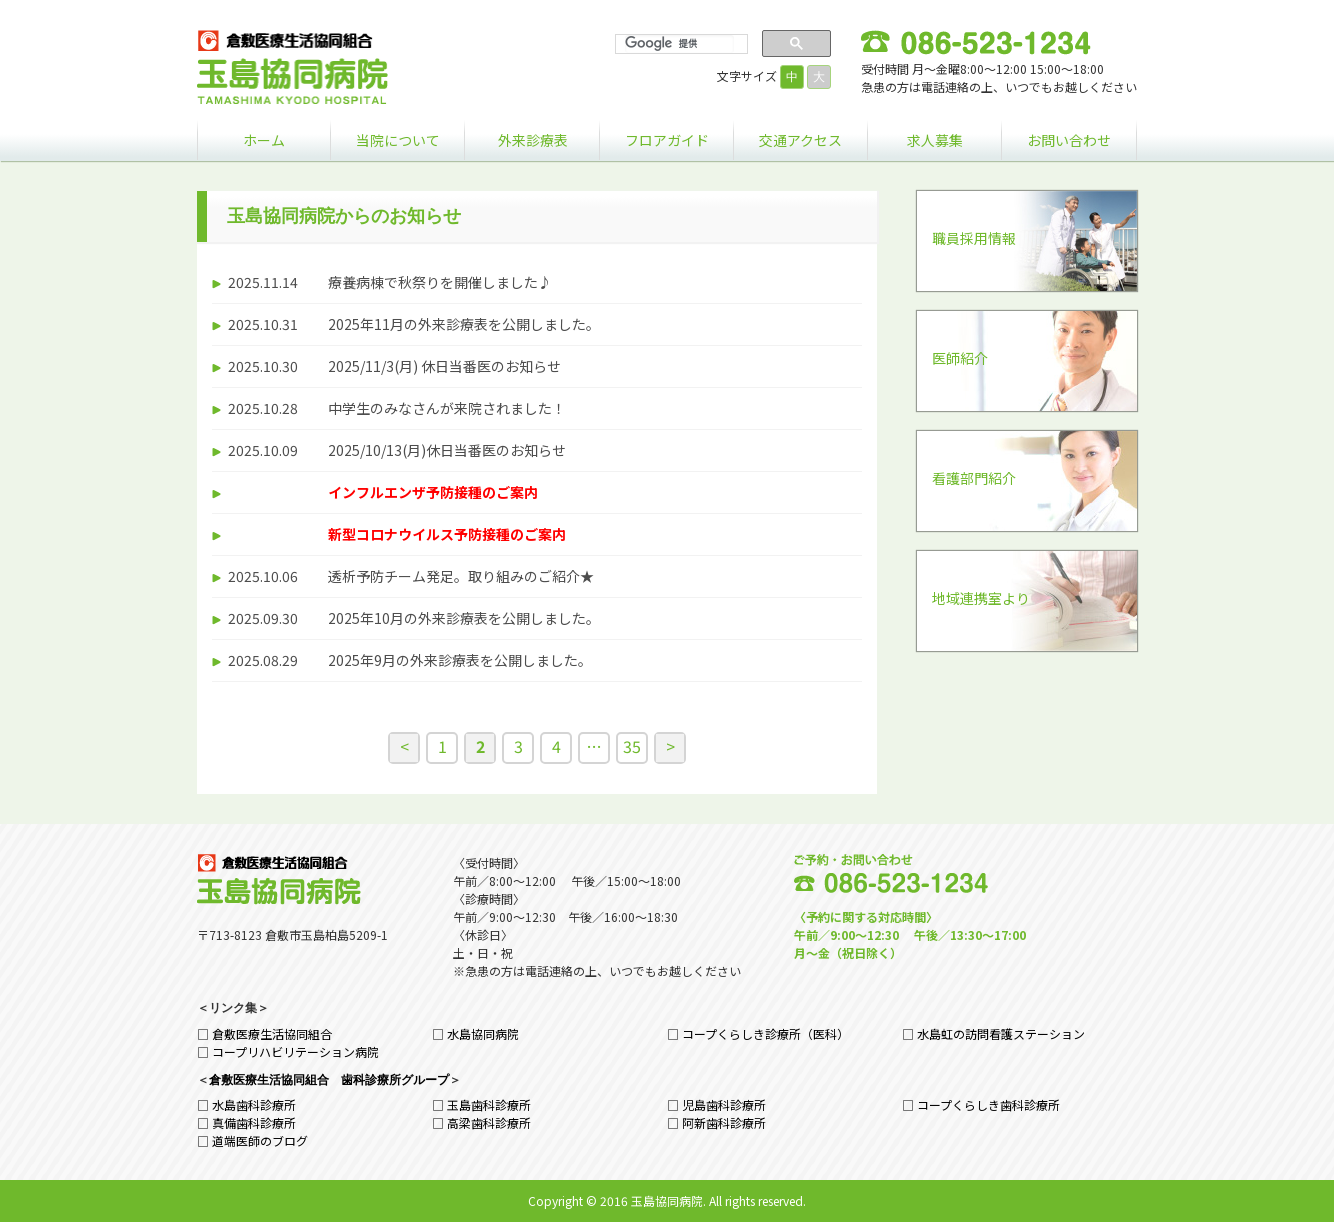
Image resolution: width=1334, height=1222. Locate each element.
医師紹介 (960, 358)
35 (632, 746)
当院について (398, 140)
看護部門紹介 (974, 478)
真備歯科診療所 (254, 1122)
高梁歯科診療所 (489, 1122)
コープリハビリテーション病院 (295, 1051)
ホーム (264, 140)
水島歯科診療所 (254, 1104)
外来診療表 (533, 140)
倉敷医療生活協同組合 (272, 1033)
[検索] (679, 44)
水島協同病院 (483, 1033)
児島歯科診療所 (724, 1104)
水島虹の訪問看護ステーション (1001, 1033)
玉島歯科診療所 (489, 1104)
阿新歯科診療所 (724, 1122)
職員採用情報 (974, 238)
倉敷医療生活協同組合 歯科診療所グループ (329, 1080)
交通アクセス (800, 140)
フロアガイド (667, 140)
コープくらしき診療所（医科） (765, 1033)
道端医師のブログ (260, 1140)
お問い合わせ (1069, 140)
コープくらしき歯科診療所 (988, 1104)
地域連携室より (981, 598)
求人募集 (935, 140)
